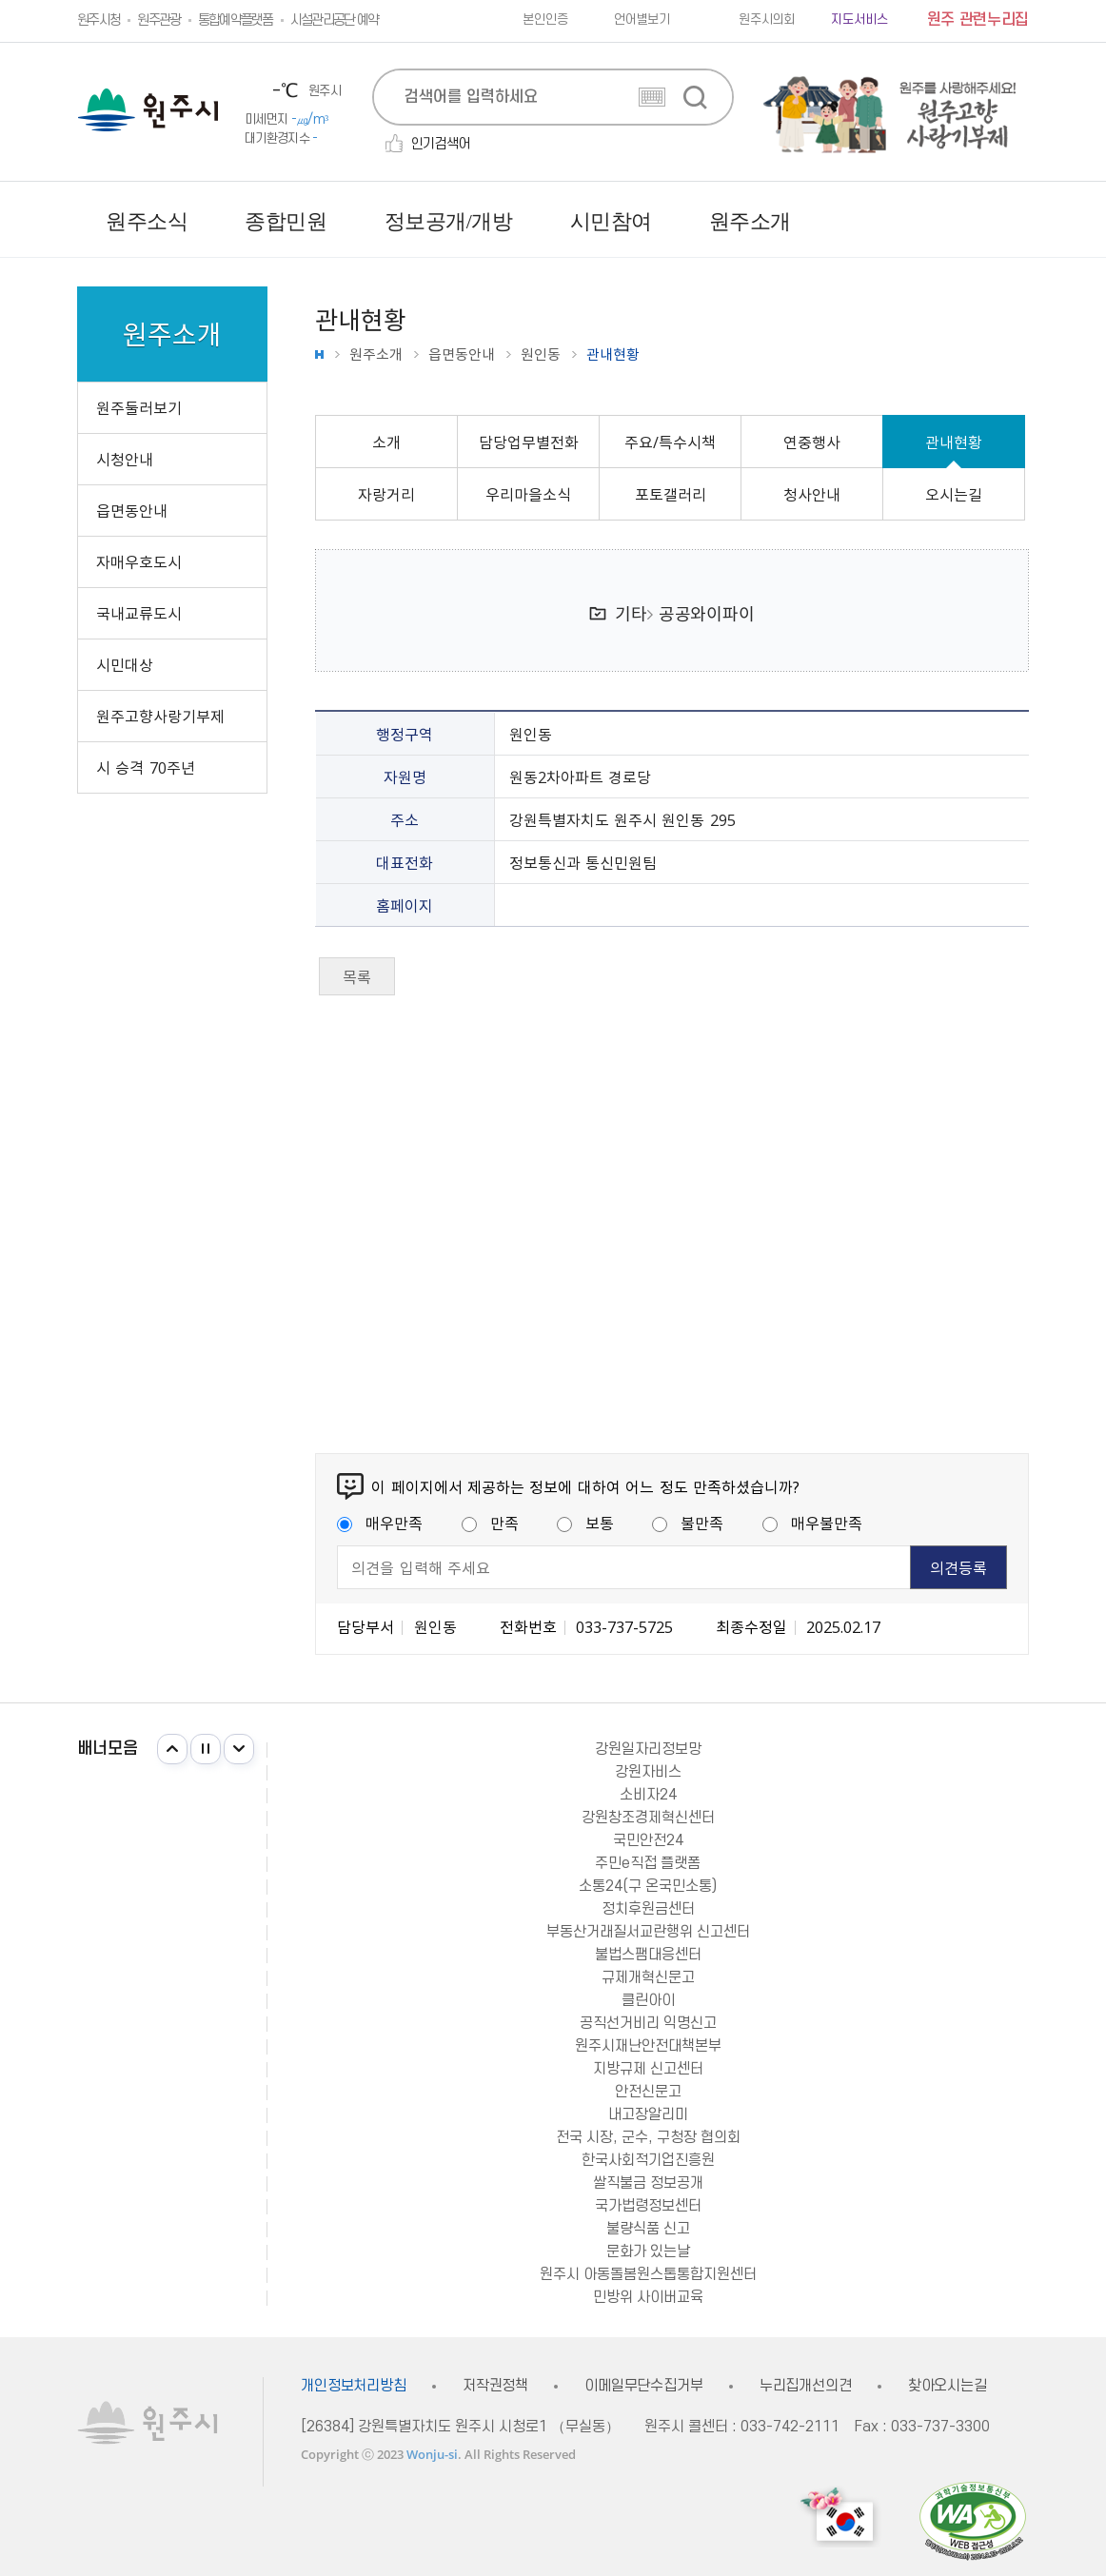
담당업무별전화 (529, 441)
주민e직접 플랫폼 (648, 1863)
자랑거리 (386, 493)
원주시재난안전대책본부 (648, 2046)
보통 (585, 1522)
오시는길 (953, 493)
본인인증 (545, 19)
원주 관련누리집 (978, 20)
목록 (357, 976)
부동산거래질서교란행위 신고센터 (648, 1931)
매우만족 (380, 1522)
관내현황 (953, 441)
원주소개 (376, 354)
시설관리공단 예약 (334, 20)
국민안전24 (648, 1840)
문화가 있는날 (648, 2251)
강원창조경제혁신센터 (648, 1817)
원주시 (148, 109)
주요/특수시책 (670, 441)
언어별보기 (642, 19)
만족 (490, 1522)
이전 (172, 1749)
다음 (239, 1749)
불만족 (687, 1522)
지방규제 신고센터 (648, 2068)
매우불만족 (812, 1522)
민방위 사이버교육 (648, 2297)
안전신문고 (648, 2091)
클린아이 (648, 2000)
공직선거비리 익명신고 (648, 2023)
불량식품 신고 (648, 2228)
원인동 (541, 354)
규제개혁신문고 (648, 1977)
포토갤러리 (670, 493)
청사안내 (811, 493)
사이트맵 (1014, 221)
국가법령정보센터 (648, 2205)
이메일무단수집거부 (643, 2386)
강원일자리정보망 (648, 1749)
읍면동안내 (461, 354)
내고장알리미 (648, 2114)
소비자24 (648, 1794)
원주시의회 (767, 19)
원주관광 (158, 20)
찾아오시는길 (947, 2386)
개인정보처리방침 (353, 2386)
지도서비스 (859, 19)
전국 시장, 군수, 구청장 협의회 (648, 2137)
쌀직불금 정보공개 (648, 2183)
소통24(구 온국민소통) (648, 1886)
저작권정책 (495, 2386)
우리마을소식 (528, 493)
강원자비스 (648, 1771)
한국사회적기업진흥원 (648, 2160)
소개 (386, 441)
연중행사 (811, 441)
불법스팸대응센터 (648, 1954)
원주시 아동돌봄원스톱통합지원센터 (648, 2274)
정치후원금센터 (648, 1908)
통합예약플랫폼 (235, 20)
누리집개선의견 (806, 2386)
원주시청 (98, 20)
